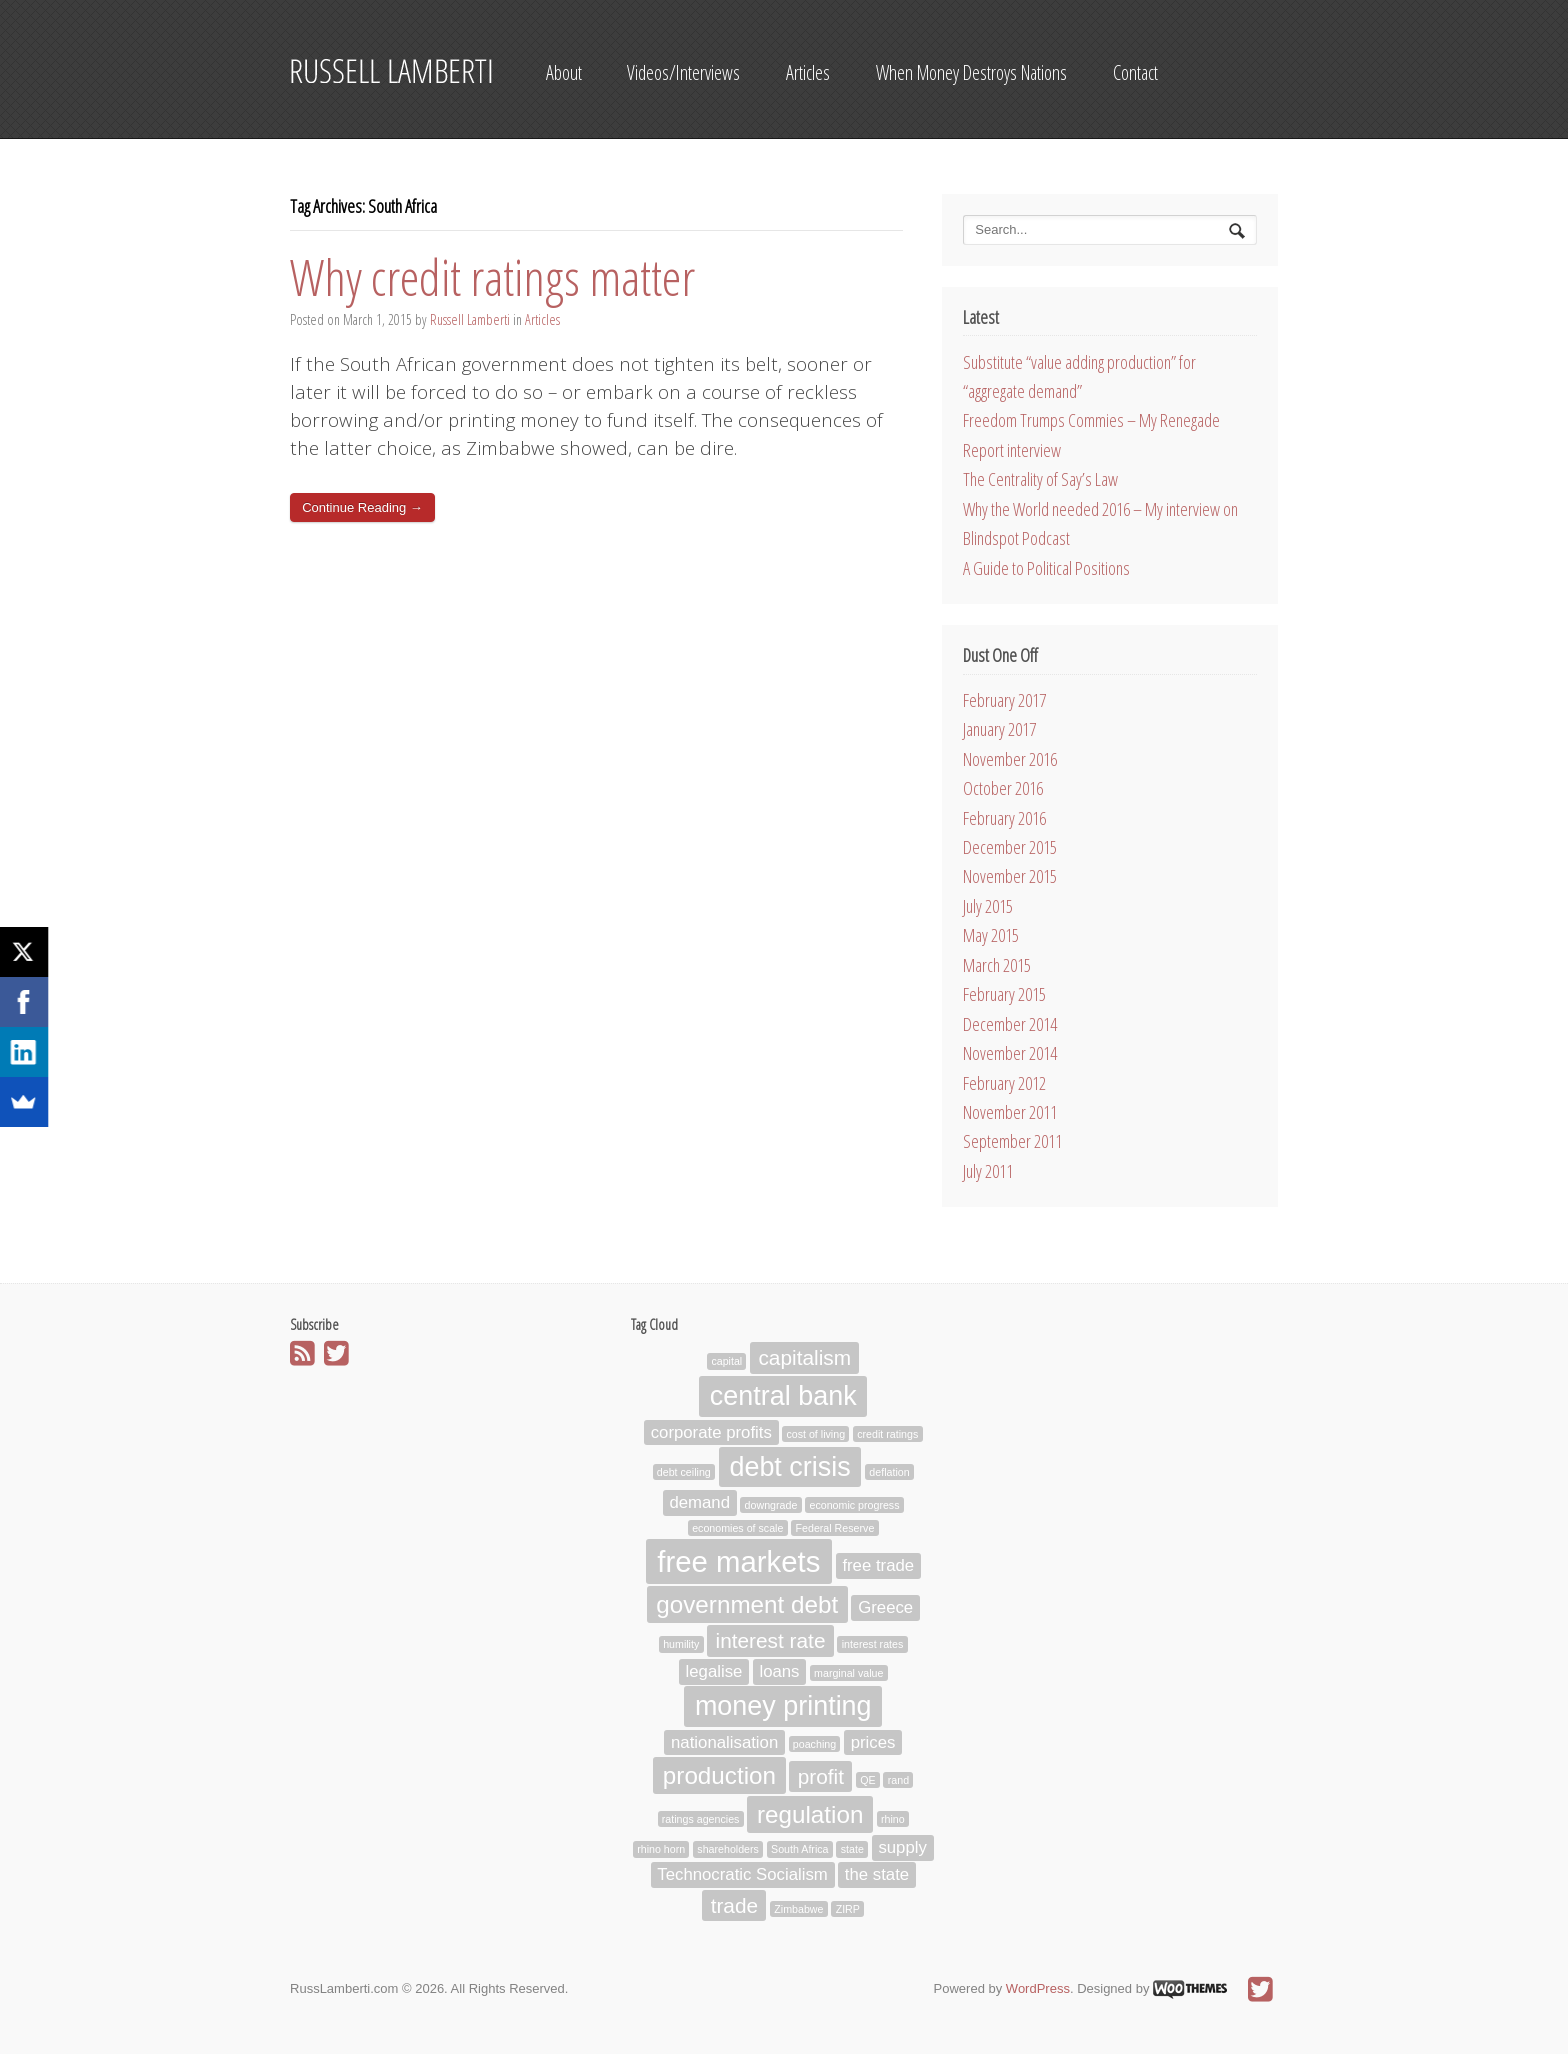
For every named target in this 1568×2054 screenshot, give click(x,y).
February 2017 (1004, 700)
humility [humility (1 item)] (681, 1644)
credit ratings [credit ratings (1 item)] (887, 1434)
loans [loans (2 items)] (779, 1671)
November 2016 (1010, 759)
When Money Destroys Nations (971, 72)
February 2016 (1004, 818)
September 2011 (1012, 1141)
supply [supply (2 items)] (902, 1848)
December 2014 (1010, 1024)
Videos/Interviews (683, 72)
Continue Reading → (362, 507)
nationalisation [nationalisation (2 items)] (724, 1742)
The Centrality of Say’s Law (1040, 479)
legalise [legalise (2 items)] (714, 1671)
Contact (1135, 72)
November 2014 (1010, 1053)
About (564, 72)
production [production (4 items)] (719, 1775)
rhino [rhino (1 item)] (893, 1819)
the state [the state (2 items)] (877, 1875)
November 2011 (1010, 1112)
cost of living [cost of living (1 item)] (815, 1434)
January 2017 (999, 729)
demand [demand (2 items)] (699, 1503)
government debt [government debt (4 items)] (747, 1604)
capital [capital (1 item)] (726, 1362)
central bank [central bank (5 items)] (783, 1396)
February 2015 (1004, 994)
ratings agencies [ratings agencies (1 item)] (701, 1819)
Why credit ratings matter (492, 277)
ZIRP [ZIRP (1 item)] (848, 1909)
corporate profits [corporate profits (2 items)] (711, 1432)
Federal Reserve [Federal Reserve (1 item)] (835, 1528)
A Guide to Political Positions (1046, 568)
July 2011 (988, 1171)
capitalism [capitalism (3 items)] (804, 1358)
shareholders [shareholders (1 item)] (728, 1850)
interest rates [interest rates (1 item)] (873, 1644)
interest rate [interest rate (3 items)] (771, 1640)
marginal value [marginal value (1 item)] (848, 1673)
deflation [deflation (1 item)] (889, 1472)
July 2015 (988, 906)
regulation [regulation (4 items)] (810, 1814)
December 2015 (1010, 847)
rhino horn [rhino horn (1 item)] (661, 1850)
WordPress (1038, 1988)
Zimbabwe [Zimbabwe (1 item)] (798, 1909)
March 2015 (997, 965)
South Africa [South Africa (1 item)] (799, 1850)
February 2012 (1004, 1083)
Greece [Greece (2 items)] (885, 1607)
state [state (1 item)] (852, 1850)
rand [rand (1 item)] (898, 1780)
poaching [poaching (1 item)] (814, 1744)
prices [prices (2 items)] (873, 1742)
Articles (808, 72)
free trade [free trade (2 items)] (878, 1566)
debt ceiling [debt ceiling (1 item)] (684, 1472)
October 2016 (1003, 788)
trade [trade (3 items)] (734, 1905)
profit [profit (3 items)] (821, 1776)
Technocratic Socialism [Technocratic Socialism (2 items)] (742, 1875)
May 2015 (991, 935)
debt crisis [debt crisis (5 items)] (789, 1467)
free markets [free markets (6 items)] (738, 1561)
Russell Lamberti (470, 319)
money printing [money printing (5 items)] (783, 1706)
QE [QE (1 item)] (867, 1780)
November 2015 (1010, 876)
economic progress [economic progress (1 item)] (854, 1505)
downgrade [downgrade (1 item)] (771, 1505)
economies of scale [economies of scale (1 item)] (737, 1528)
